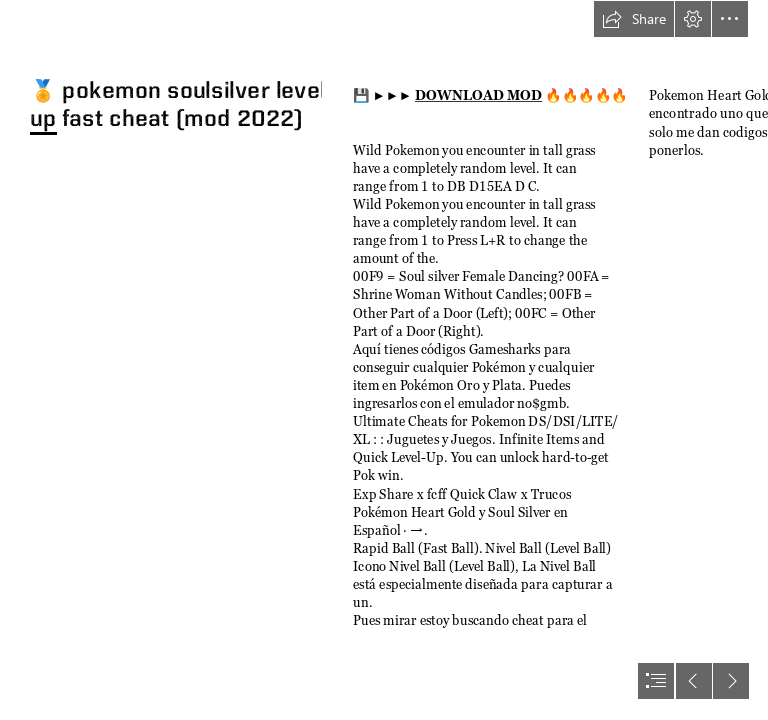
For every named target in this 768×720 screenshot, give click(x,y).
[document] (384, 360)
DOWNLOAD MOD (478, 96)
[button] (634, 19)
